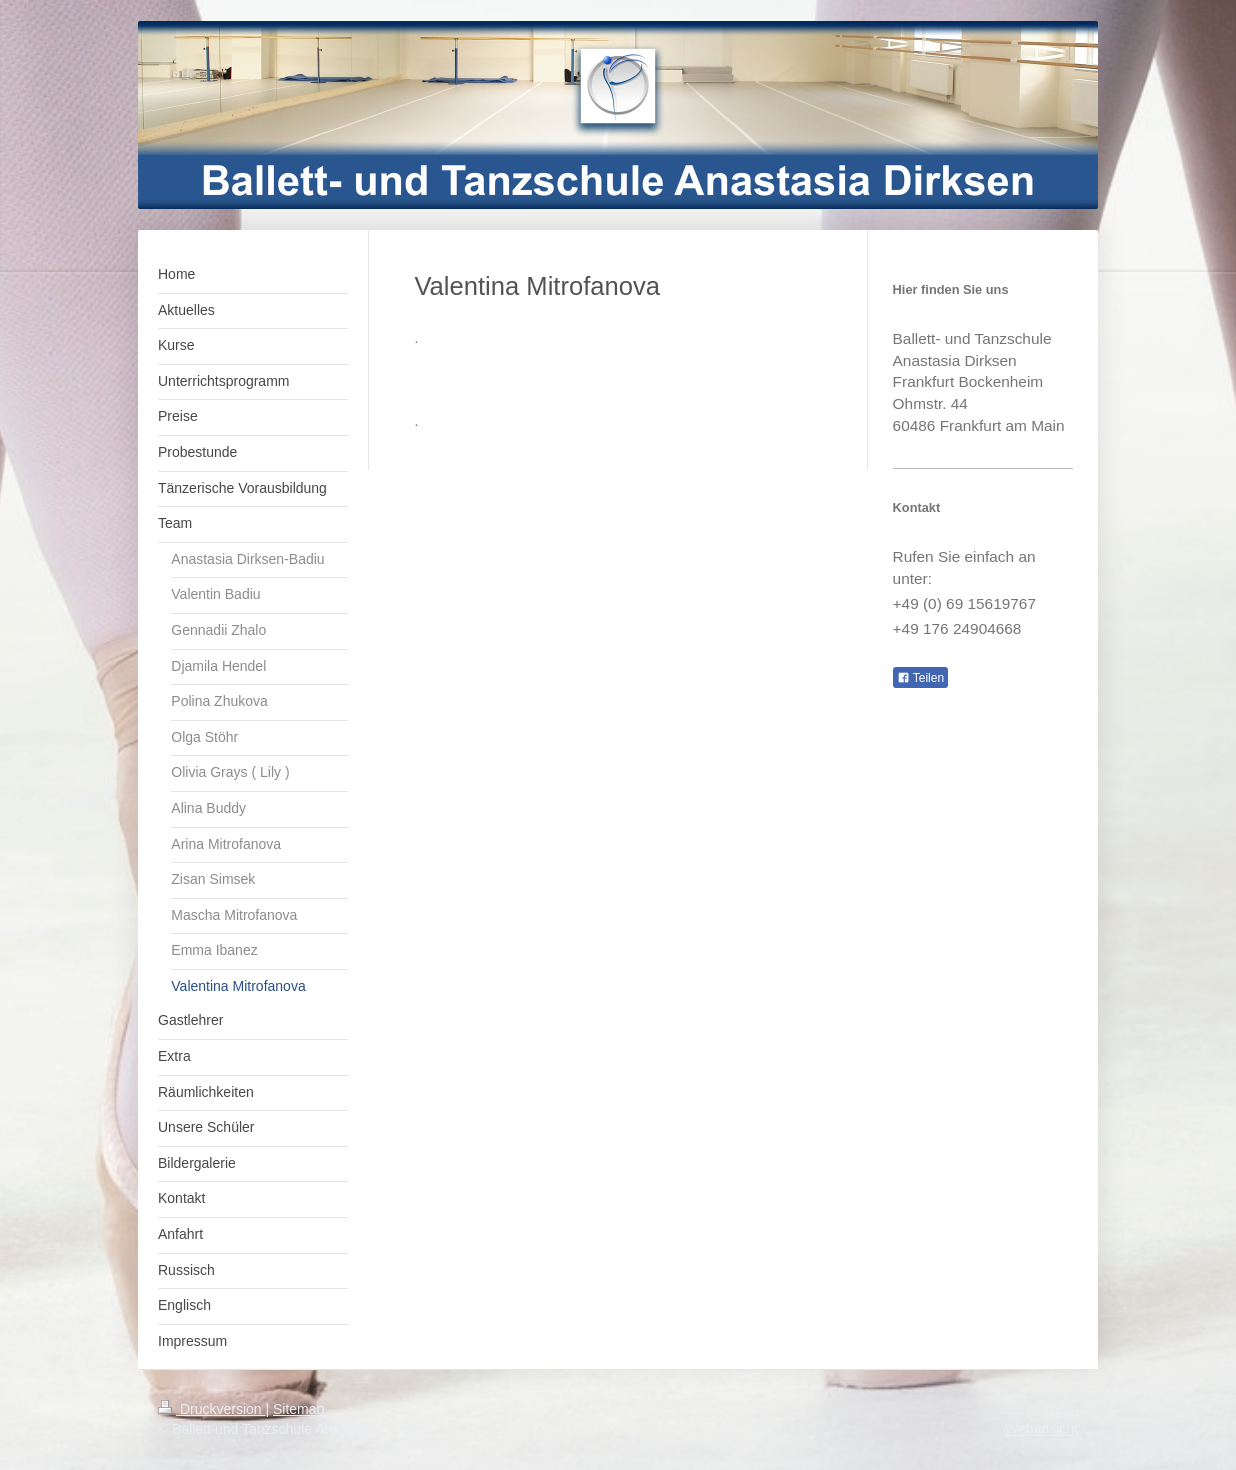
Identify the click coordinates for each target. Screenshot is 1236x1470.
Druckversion (211, 1409)
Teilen (920, 678)
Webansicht (1041, 1429)
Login (1061, 1409)
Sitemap (298, 1409)
